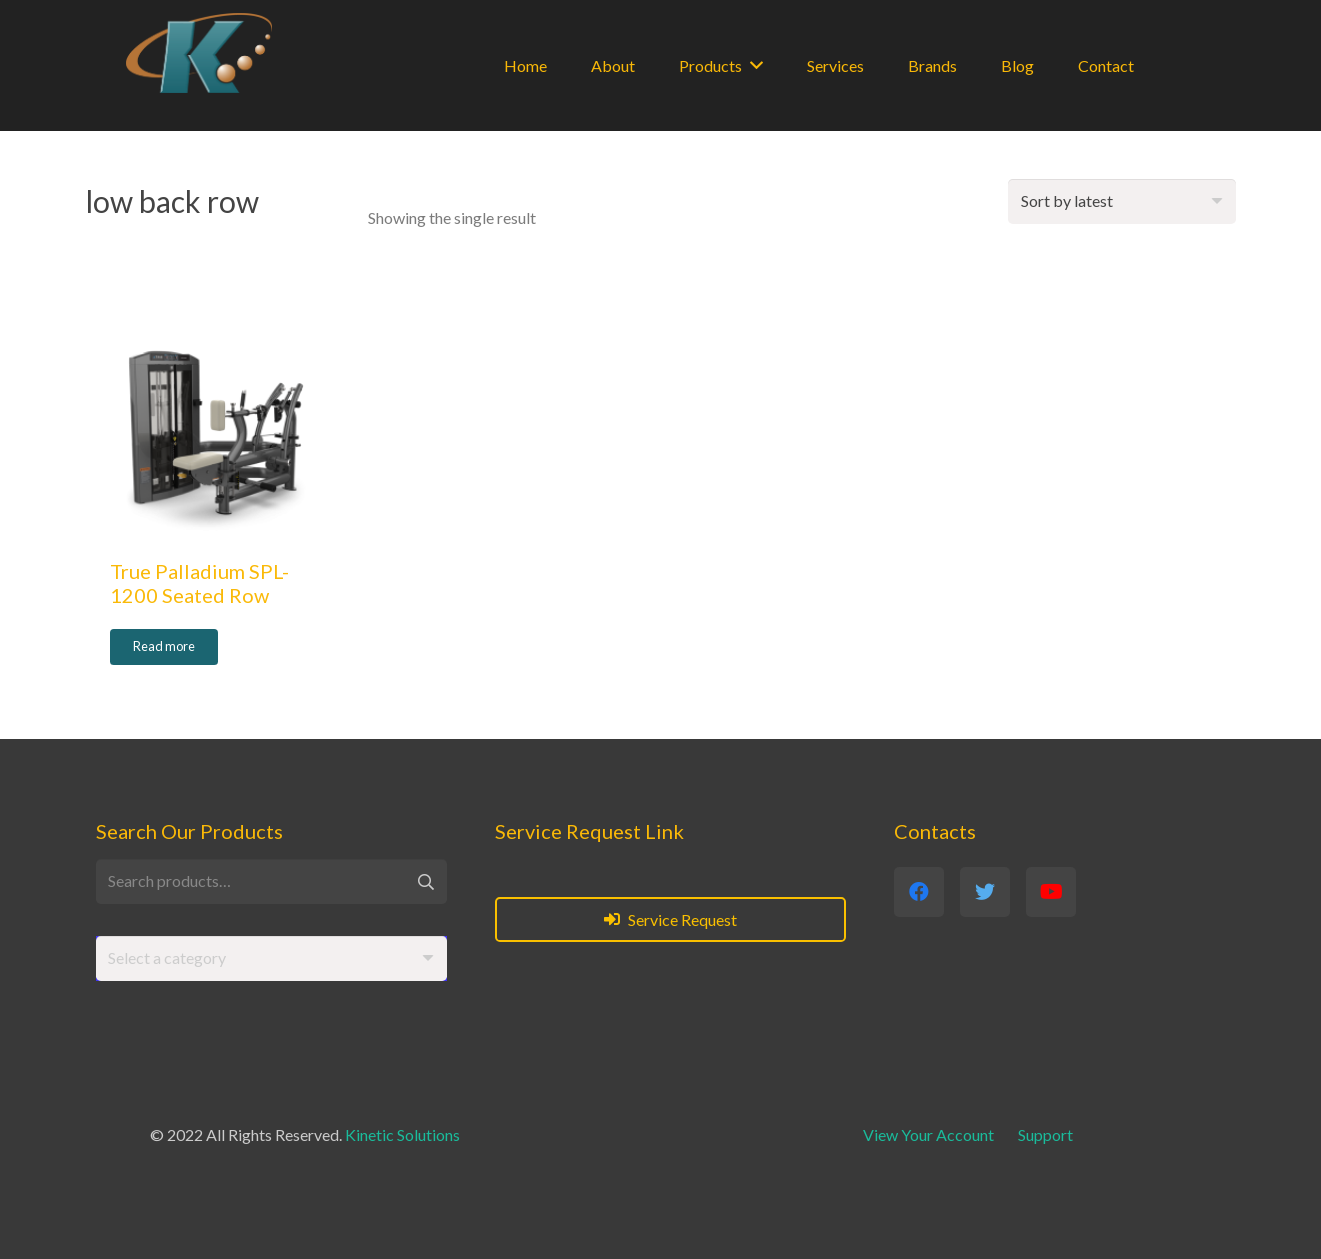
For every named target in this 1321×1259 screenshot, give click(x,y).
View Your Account (928, 1134)
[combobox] (271, 958)
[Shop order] (1122, 201)
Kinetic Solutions (402, 1134)
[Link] (199, 53)
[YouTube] (1051, 892)
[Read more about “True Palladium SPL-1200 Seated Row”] (164, 647)
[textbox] (167, 957)
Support (1045, 1134)
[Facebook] (919, 892)
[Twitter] (985, 892)
